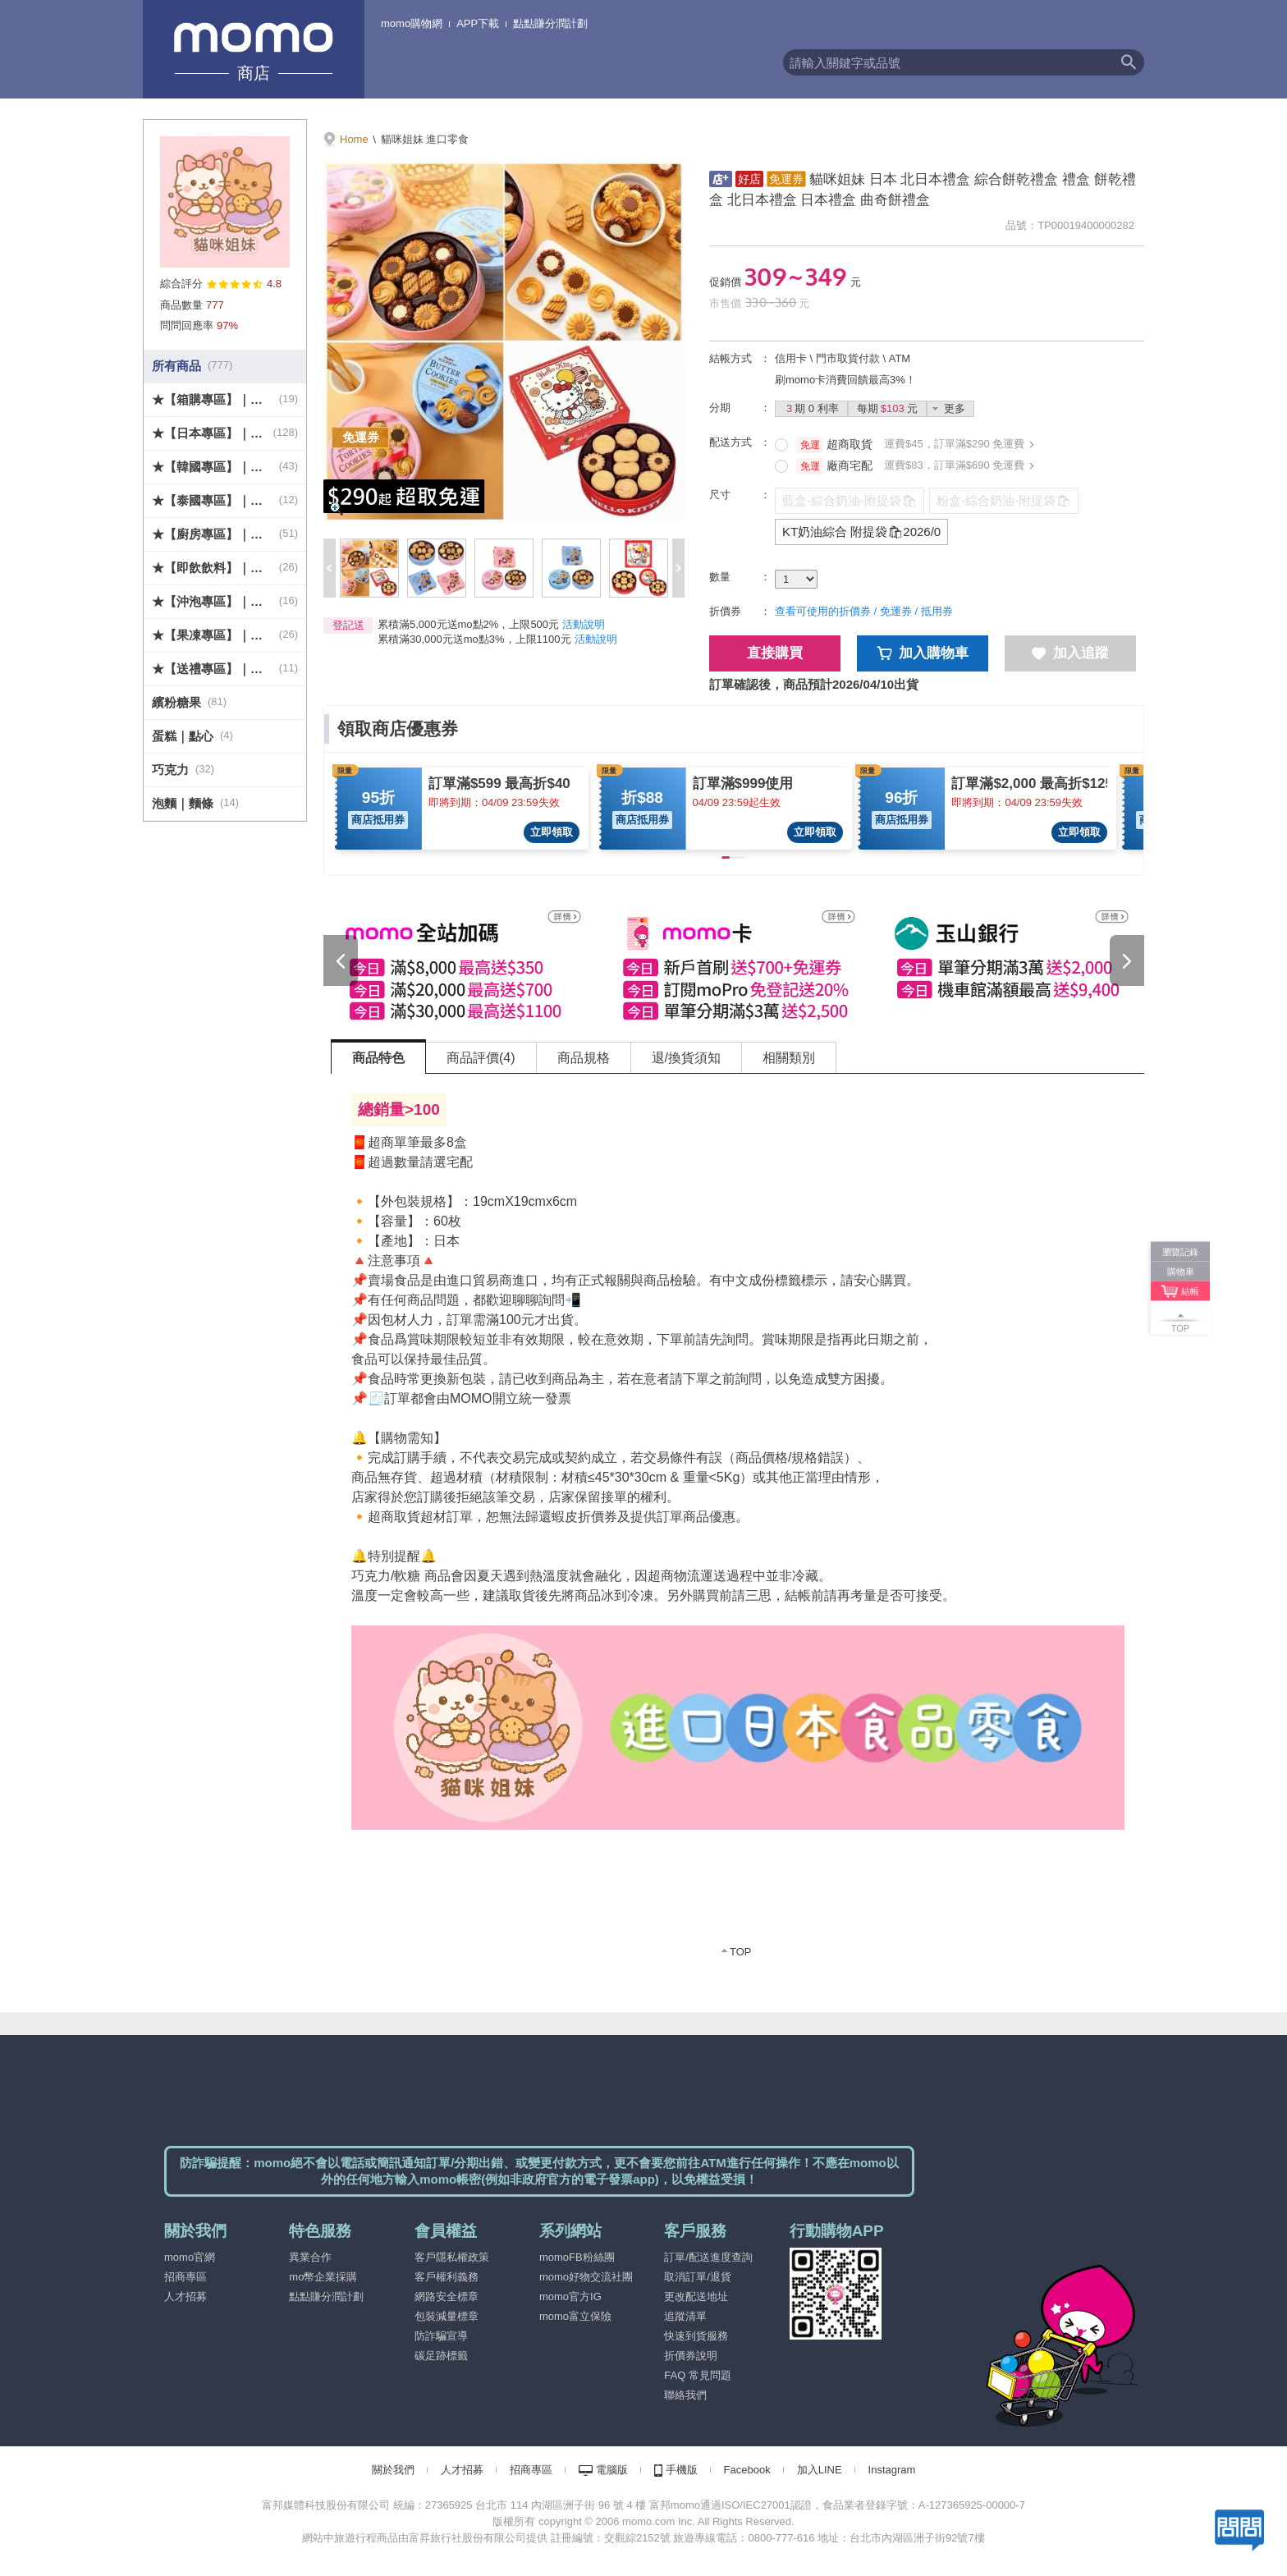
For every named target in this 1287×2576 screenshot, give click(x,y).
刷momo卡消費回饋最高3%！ (845, 380)
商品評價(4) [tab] (481, 1058)
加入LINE (819, 2470)
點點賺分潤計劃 (550, 23)
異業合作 (310, 2257)
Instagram (892, 2470)
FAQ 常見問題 (697, 2375)
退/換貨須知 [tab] (686, 1058)
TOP (741, 1952)
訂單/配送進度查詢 (708, 2257)
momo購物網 (411, 23)
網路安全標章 (446, 2296)
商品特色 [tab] (378, 1058)
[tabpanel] (737, 1526)
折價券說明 (690, 2355)
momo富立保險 (575, 2316)
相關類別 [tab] (789, 1058)
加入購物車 (923, 653)
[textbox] (948, 62)
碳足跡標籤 (441, 2355)
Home (354, 139)
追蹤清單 (685, 2316)
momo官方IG (570, 2296)
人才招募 (185, 2296)
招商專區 (185, 2277)
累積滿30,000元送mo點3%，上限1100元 (474, 639)
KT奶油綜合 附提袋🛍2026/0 (861, 532)
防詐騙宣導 (441, 2336)
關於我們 (393, 2470)
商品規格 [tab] (583, 1058)
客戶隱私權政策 (451, 2257)
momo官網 (189, 2257)
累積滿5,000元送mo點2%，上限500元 (468, 624)
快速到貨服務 (696, 2336)
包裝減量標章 (446, 2316)
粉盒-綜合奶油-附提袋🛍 (1004, 500)
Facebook (747, 2470)
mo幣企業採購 (323, 2277)
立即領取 (551, 832)
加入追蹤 (1070, 653)
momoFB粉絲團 (577, 2257)
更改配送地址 (696, 2296)
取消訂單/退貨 (697, 2277)
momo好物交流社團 (586, 2277)
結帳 (1190, 1291)
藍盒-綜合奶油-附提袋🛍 (849, 500)
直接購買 (775, 653)
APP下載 (477, 23)
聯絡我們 (685, 2395)
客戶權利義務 (446, 2277)
